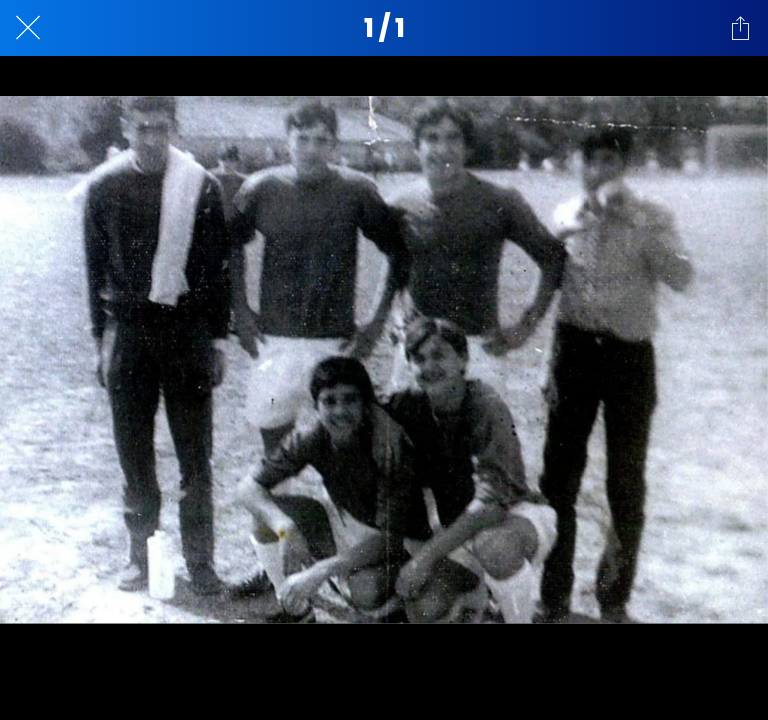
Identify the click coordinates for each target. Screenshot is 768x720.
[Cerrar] (28, 28)
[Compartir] (740, 28)
